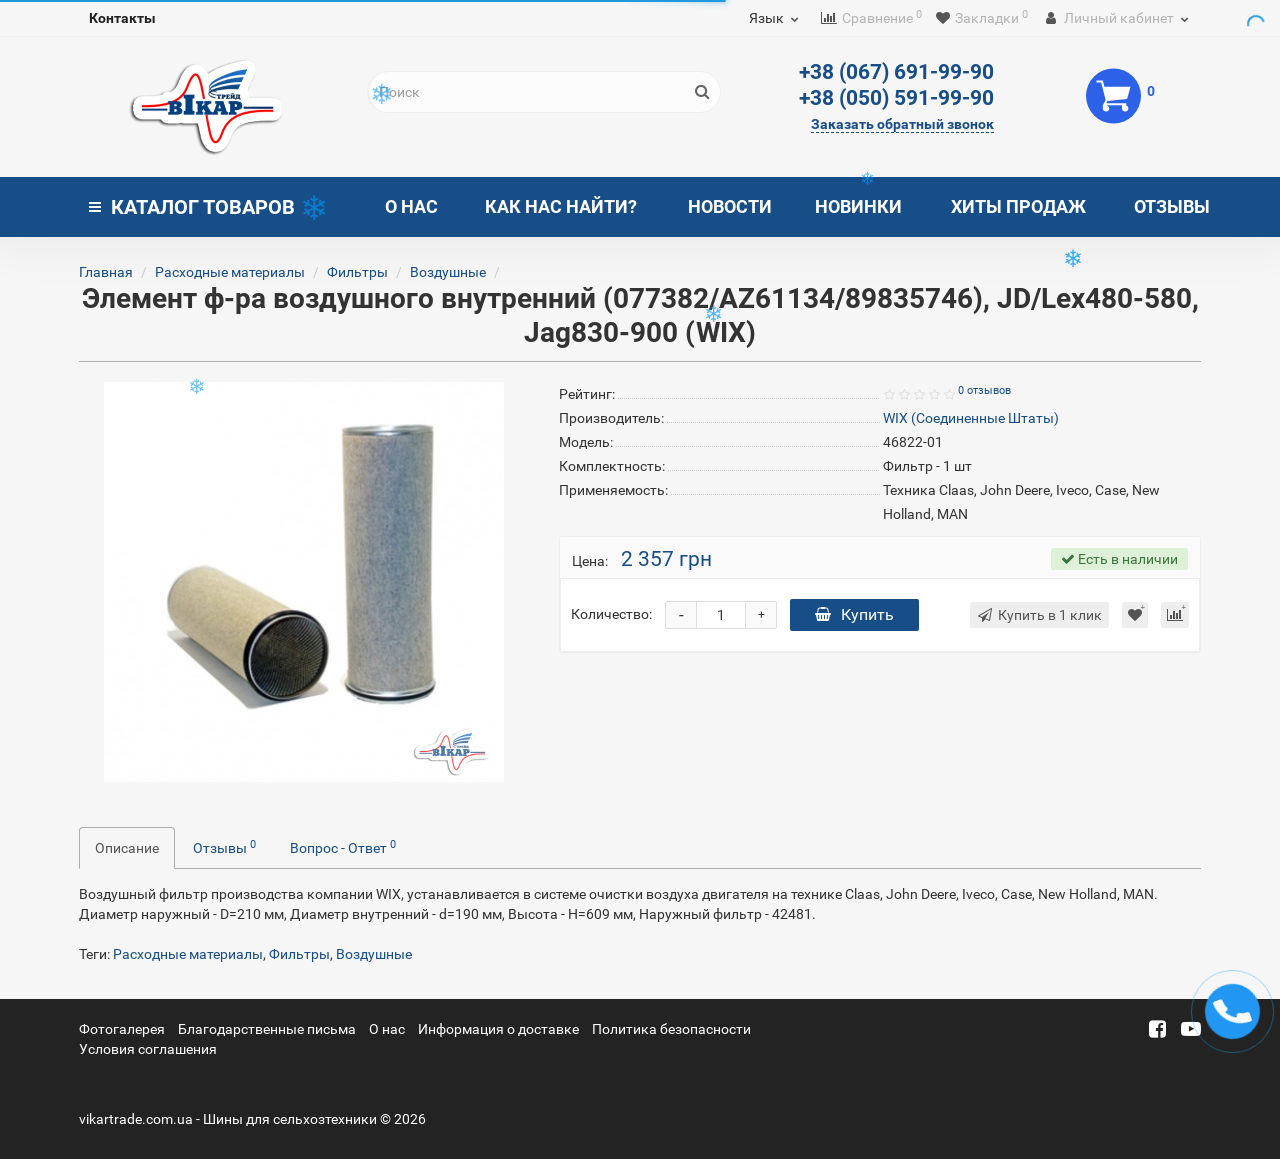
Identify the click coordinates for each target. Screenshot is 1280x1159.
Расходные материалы (230, 272)
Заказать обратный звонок (902, 124)
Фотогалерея (122, 1029)
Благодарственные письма (267, 1029)
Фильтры (357, 272)
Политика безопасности (671, 1029)
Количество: (611, 614)
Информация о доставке (498, 1029)
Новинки (858, 206)
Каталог (192, 207)
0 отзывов (984, 390)
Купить (854, 614)
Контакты (122, 18)
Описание (127, 848)
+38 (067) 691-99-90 (896, 72)
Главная (106, 272)
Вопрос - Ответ (343, 847)
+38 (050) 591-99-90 (896, 98)
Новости (730, 206)
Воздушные (448, 272)
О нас (411, 206)
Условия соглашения (148, 1049)
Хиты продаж (1018, 206)
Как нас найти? (561, 206)
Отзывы (1172, 206)
